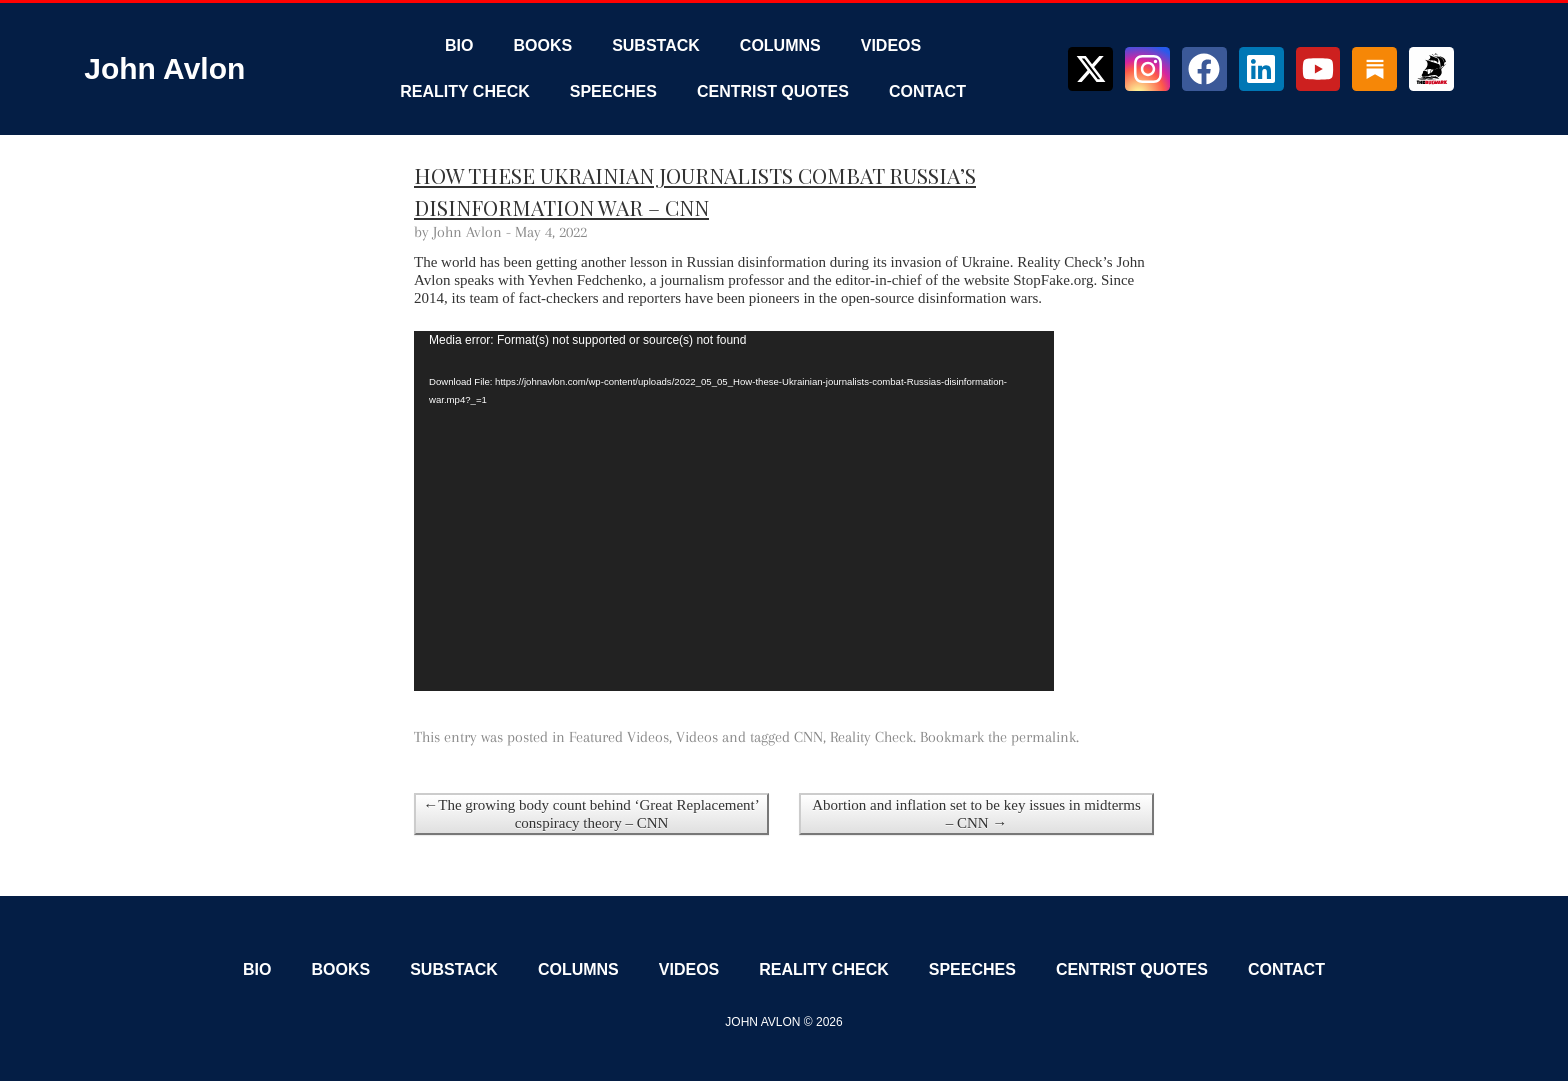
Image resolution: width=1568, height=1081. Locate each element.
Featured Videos (619, 737)
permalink (1043, 737)
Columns (780, 45)
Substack (656, 45)
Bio (459, 45)
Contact (927, 91)
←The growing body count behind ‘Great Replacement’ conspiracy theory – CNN (591, 814)
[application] (734, 511)
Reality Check (465, 91)
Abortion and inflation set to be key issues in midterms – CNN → (976, 814)
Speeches (613, 91)
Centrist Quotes (773, 91)
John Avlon (164, 68)
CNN (808, 737)
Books (542, 45)
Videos (891, 45)
